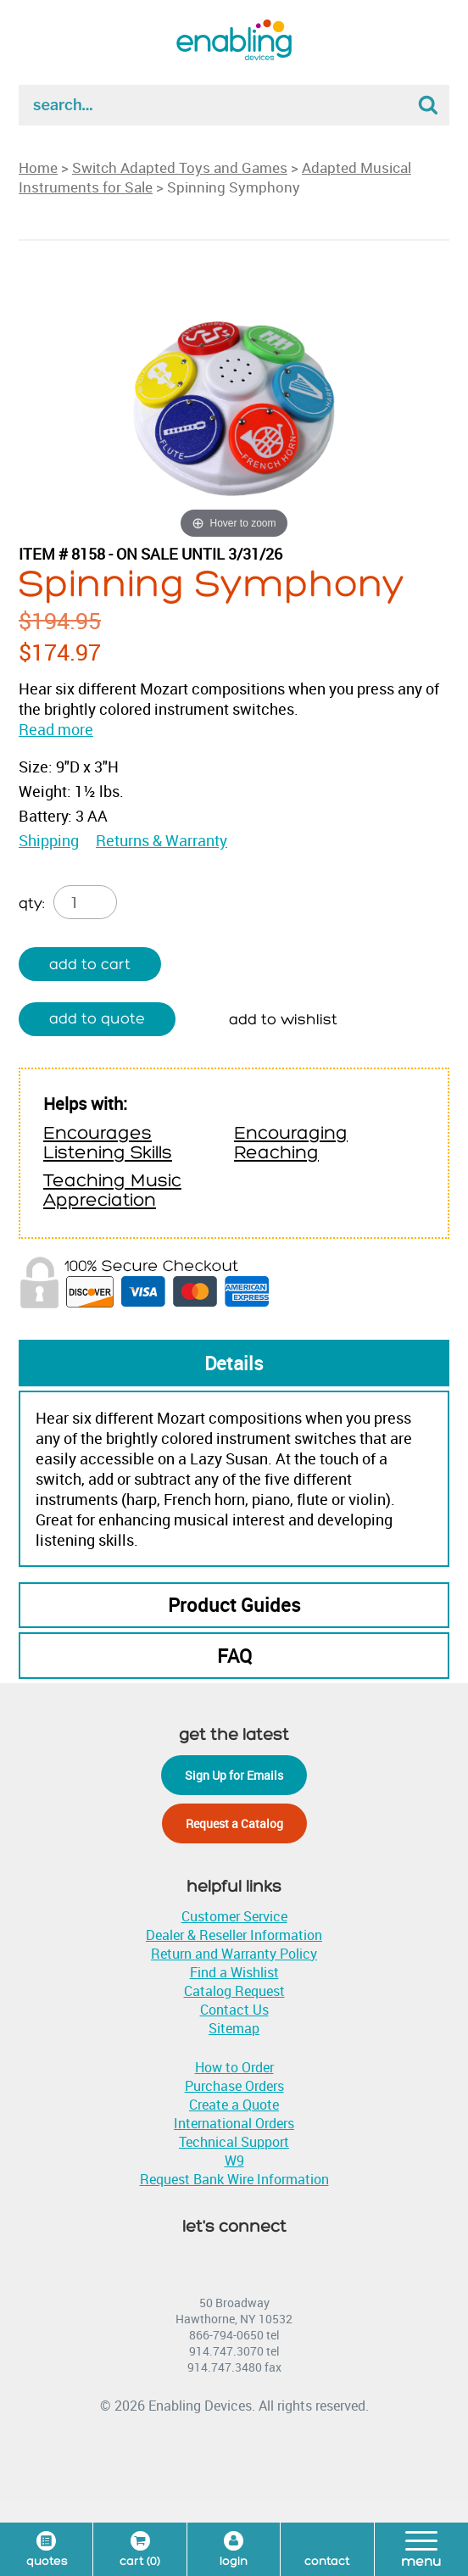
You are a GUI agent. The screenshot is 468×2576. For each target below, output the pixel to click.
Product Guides (234, 1604)
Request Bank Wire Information (234, 2179)
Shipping (49, 840)
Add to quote (97, 1019)
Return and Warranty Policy (234, 1953)
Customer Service (234, 1916)
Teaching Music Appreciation (112, 1190)
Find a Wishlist (234, 1972)
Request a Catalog (234, 1823)
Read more (56, 729)
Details (234, 1363)
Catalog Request (234, 1991)
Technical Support (234, 2142)
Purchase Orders (234, 2086)
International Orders (234, 2123)
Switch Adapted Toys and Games (179, 167)
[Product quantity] (85, 902)
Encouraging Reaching (291, 1143)
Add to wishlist (283, 1020)
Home (38, 167)
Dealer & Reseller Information (234, 1935)
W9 (234, 2160)
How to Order (234, 2067)
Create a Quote (234, 2104)
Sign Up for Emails (234, 1775)
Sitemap (234, 2028)
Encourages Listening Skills (107, 1143)
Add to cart (90, 964)
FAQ (234, 1655)
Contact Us (234, 2009)
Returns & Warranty (161, 840)
